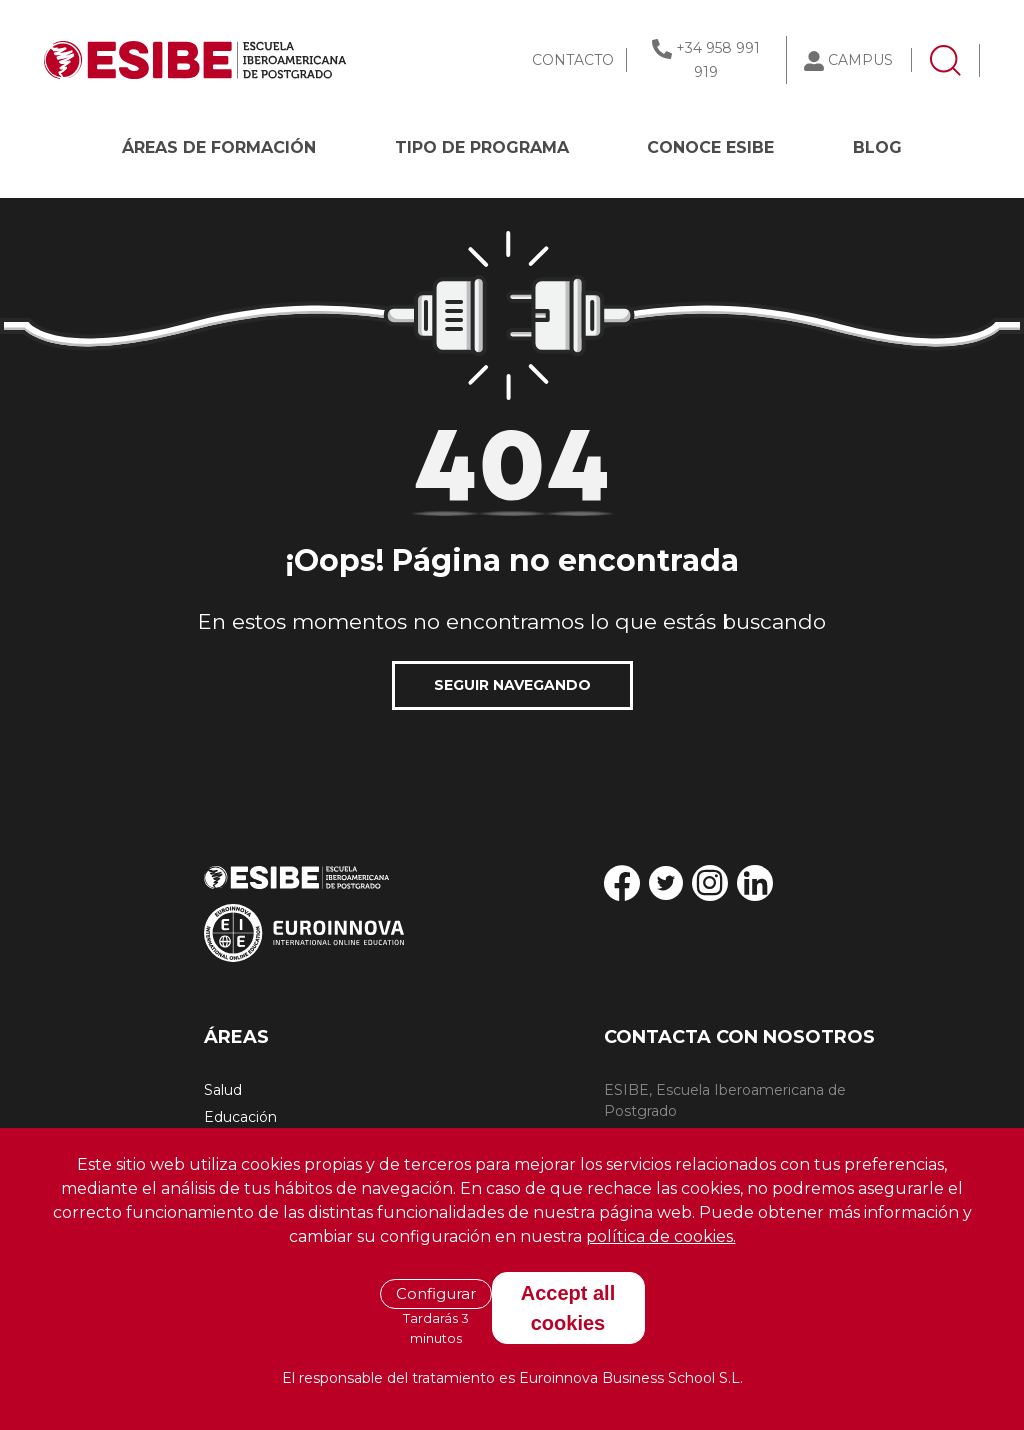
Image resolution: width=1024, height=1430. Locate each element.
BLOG (877, 147)
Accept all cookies (568, 1308)
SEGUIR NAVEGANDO (512, 685)
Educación (240, 1117)
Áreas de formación (219, 147)
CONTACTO (573, 60)
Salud (223, 1090)
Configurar (436, 1293)
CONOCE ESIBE (710, 147)
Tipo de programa (482, 147)
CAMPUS (860, 60)
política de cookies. (661, 1236)
